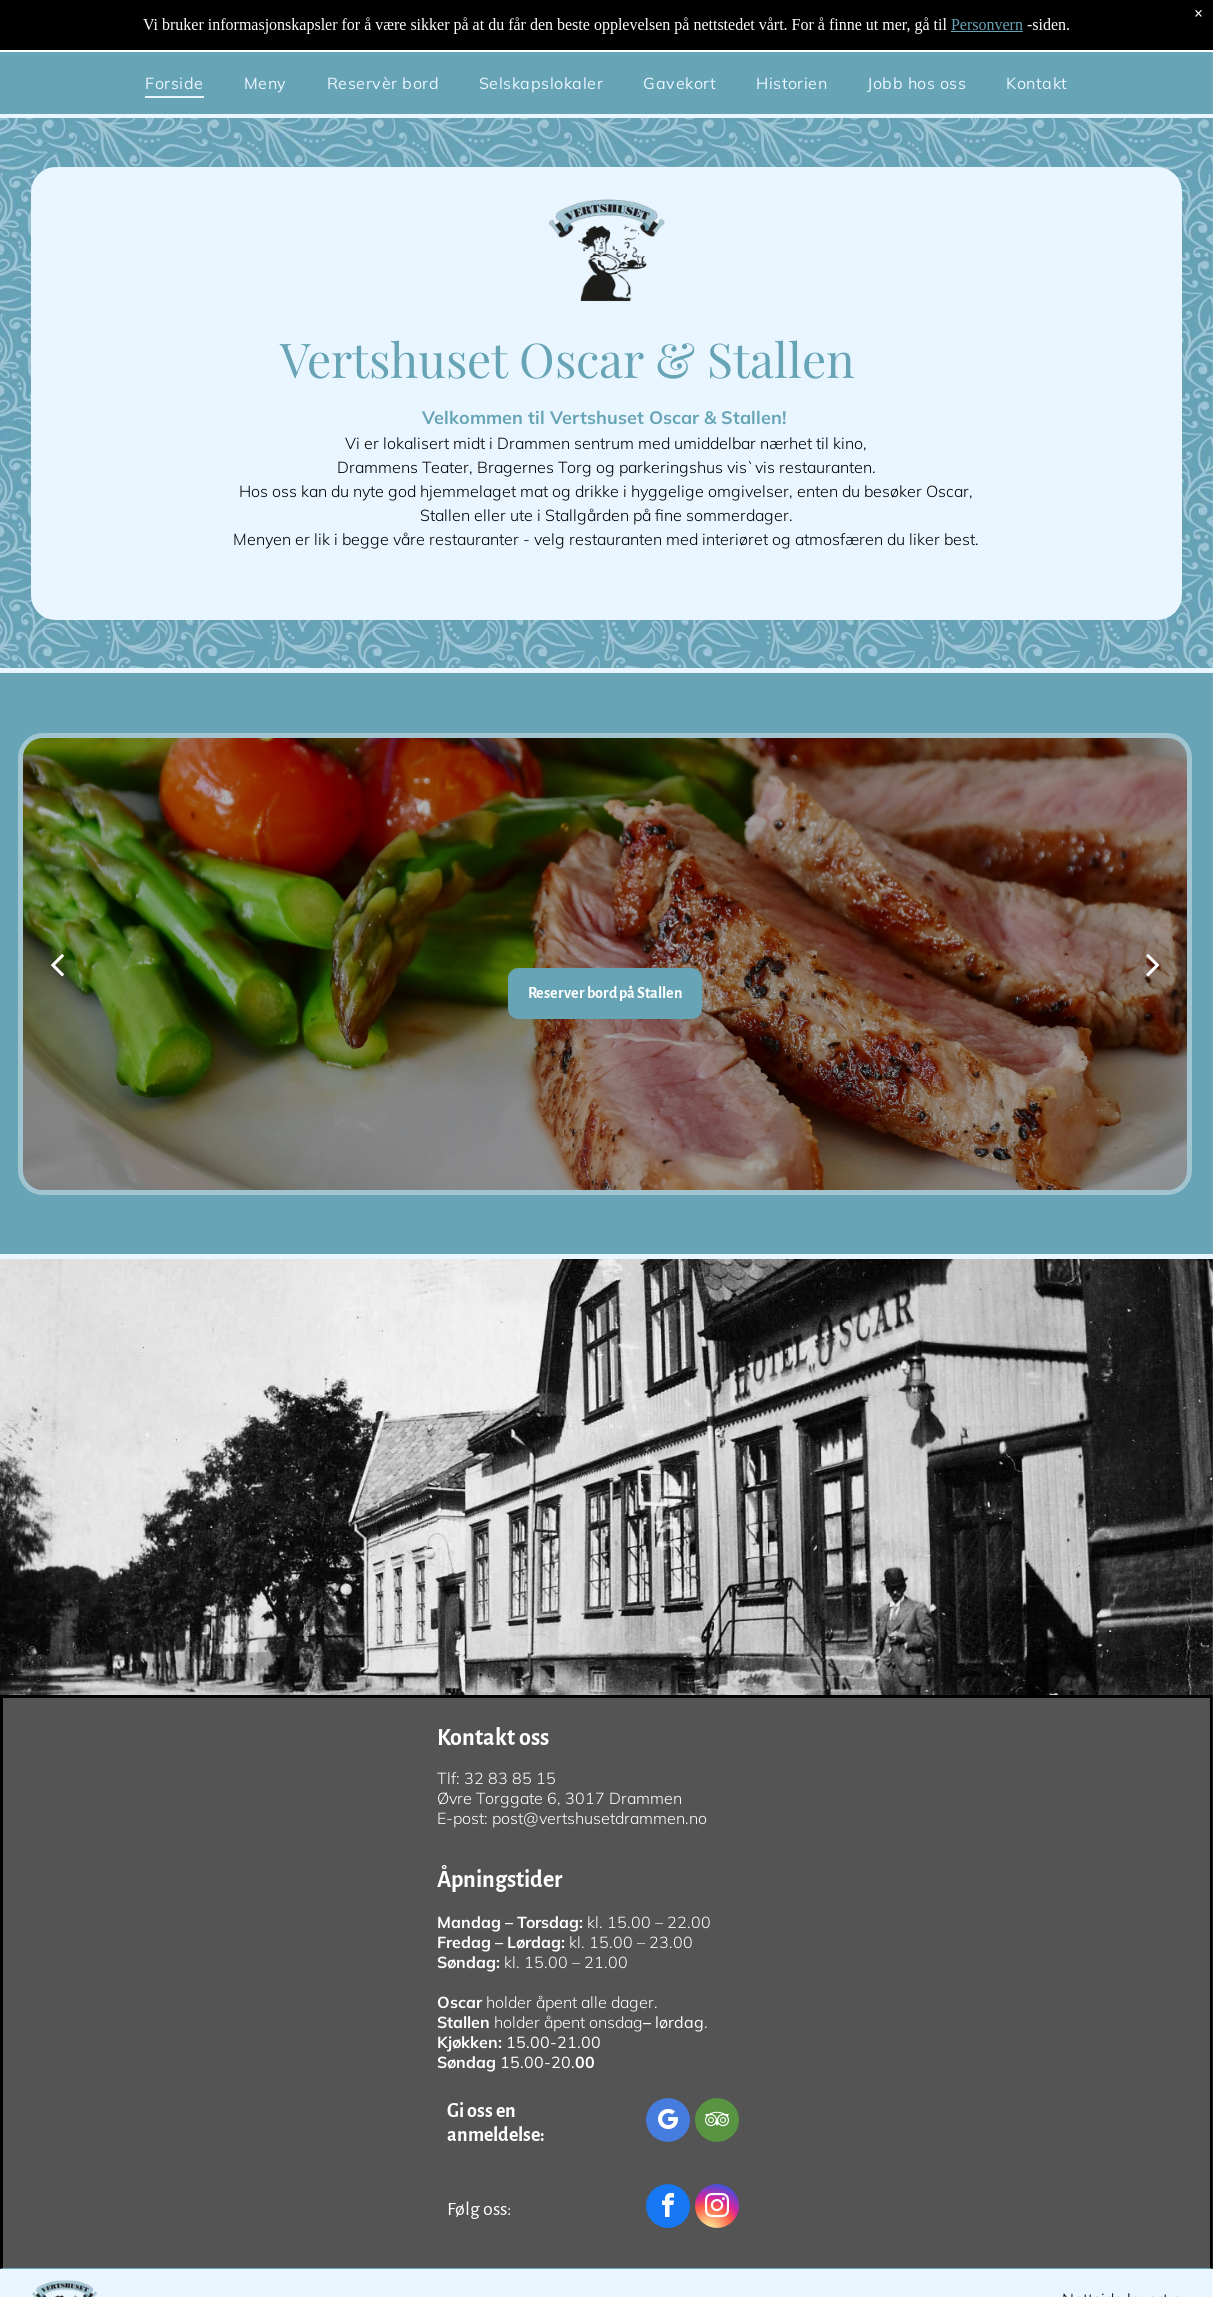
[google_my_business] (668, 2122)
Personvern (987, 24)
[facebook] (668, 2208)
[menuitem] (174, 83)
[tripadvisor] (717, 2122)
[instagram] (717, 2208)
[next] (1153, 963)
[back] (57, 963)
